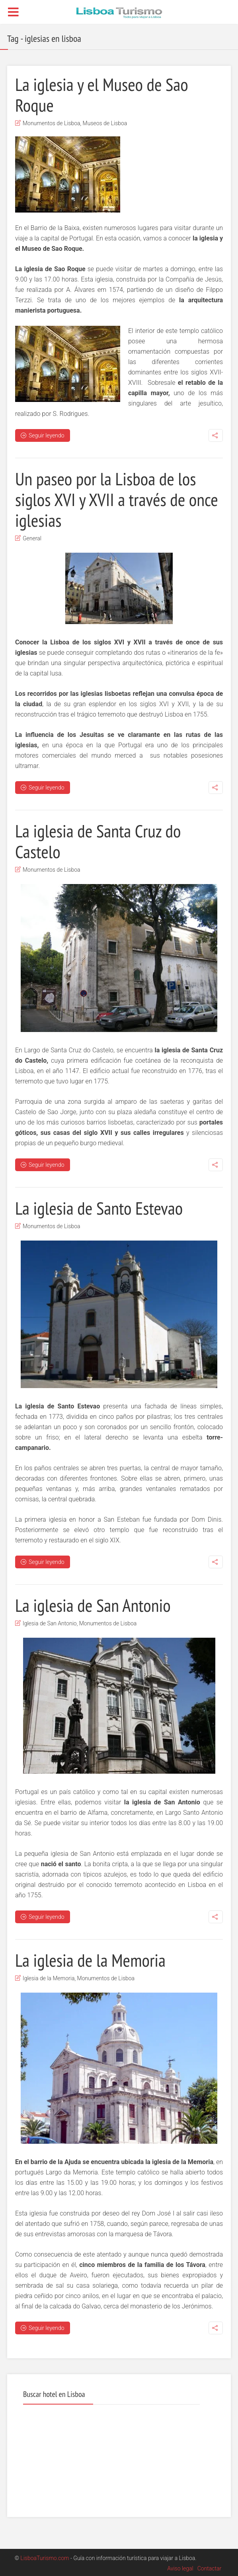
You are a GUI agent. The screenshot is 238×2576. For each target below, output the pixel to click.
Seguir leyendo (42, 435)
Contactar (209, 2568)
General (32, 538)
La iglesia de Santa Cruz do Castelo (98, 841)
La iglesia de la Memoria (90, 1959)
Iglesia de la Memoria (48, 1978)
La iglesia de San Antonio (93, 1605)
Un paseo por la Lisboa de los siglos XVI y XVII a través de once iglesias (116, 499)
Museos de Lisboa (105, 123)
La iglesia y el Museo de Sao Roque (101, 94)
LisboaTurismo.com (44, 2558)
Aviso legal (180, 2568)
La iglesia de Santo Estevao (99, 1207)
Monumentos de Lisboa (51, 123)
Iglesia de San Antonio (50, 1623)
